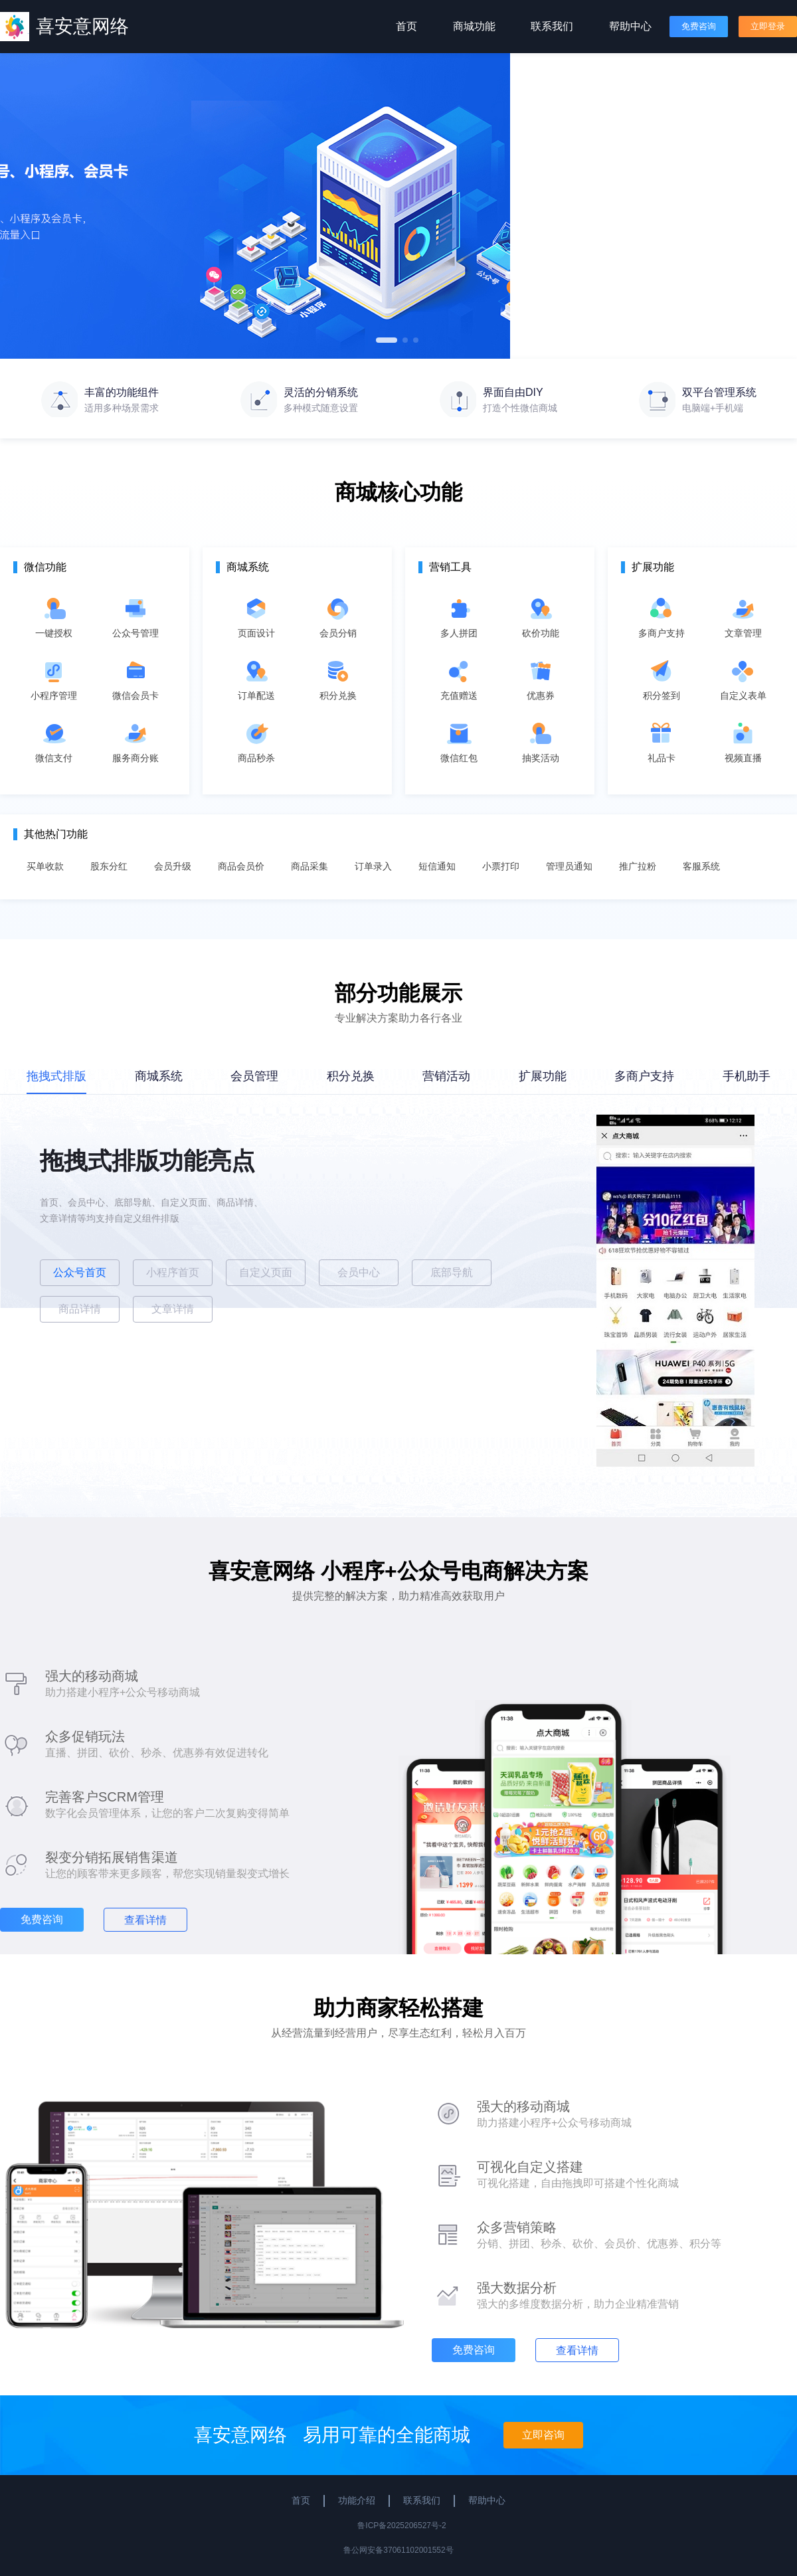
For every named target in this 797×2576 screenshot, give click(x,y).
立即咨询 (543, 2434)
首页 (406, 26)
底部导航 (451, 1272)
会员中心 (358, 1272)
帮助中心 (630, 26)
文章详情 (172, 1309)
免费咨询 (698, 26)
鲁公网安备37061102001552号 (398, 2550)
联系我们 (552, 26)
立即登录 (768, 26)
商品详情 (79, 1309)
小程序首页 (172, 1272)
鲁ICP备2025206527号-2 (401, 2525)
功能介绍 (356, 2500)
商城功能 (474, 26)
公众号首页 (79, 1272)
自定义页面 (265, 1272)
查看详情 (145, 1920)
